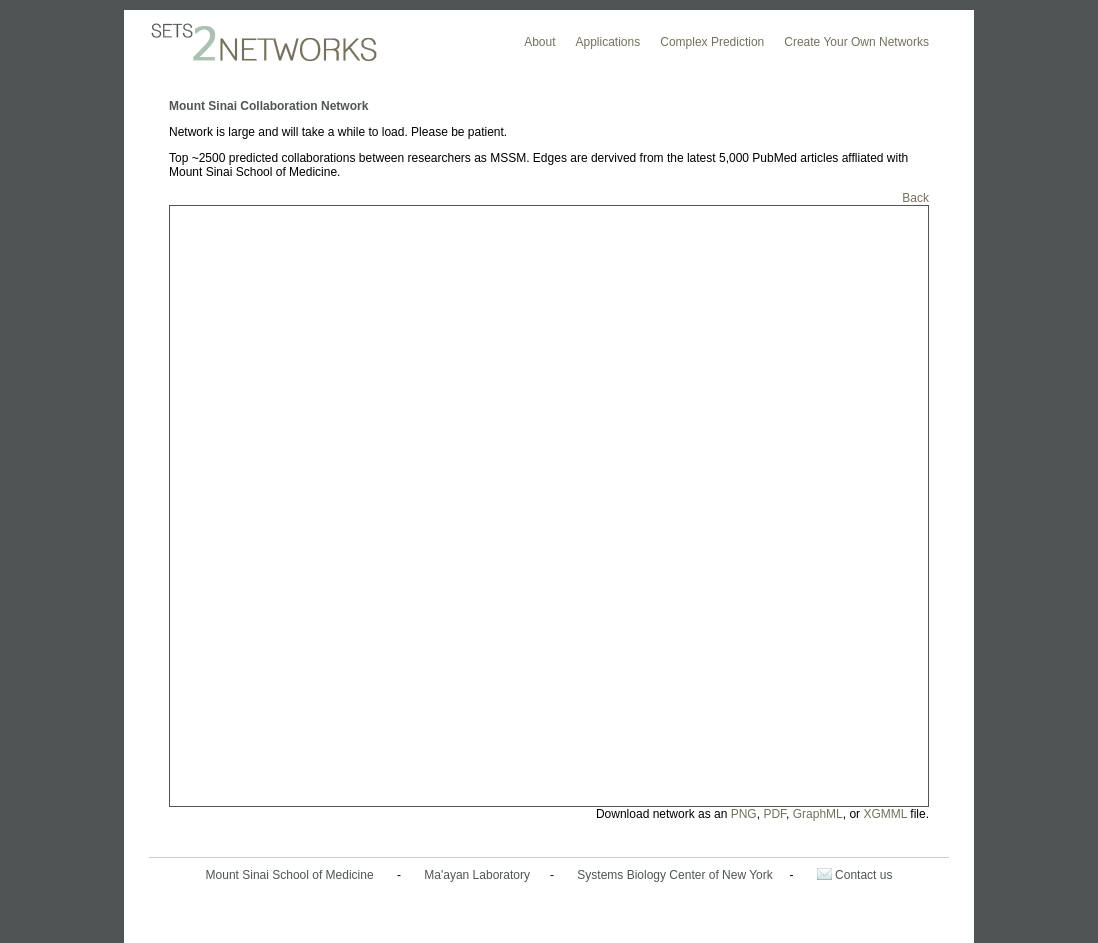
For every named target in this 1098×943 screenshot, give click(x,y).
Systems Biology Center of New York (674, 875)
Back (915, 198)
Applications (608, 42)
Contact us (855, 875)
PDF (774, 814)
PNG (744, 814)
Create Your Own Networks (856, 42)
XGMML (885, 814)
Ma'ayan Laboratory (477, 875)
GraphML (818, 814)
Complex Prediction (712, 42)
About (539, 42)
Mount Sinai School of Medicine (290, 875)
